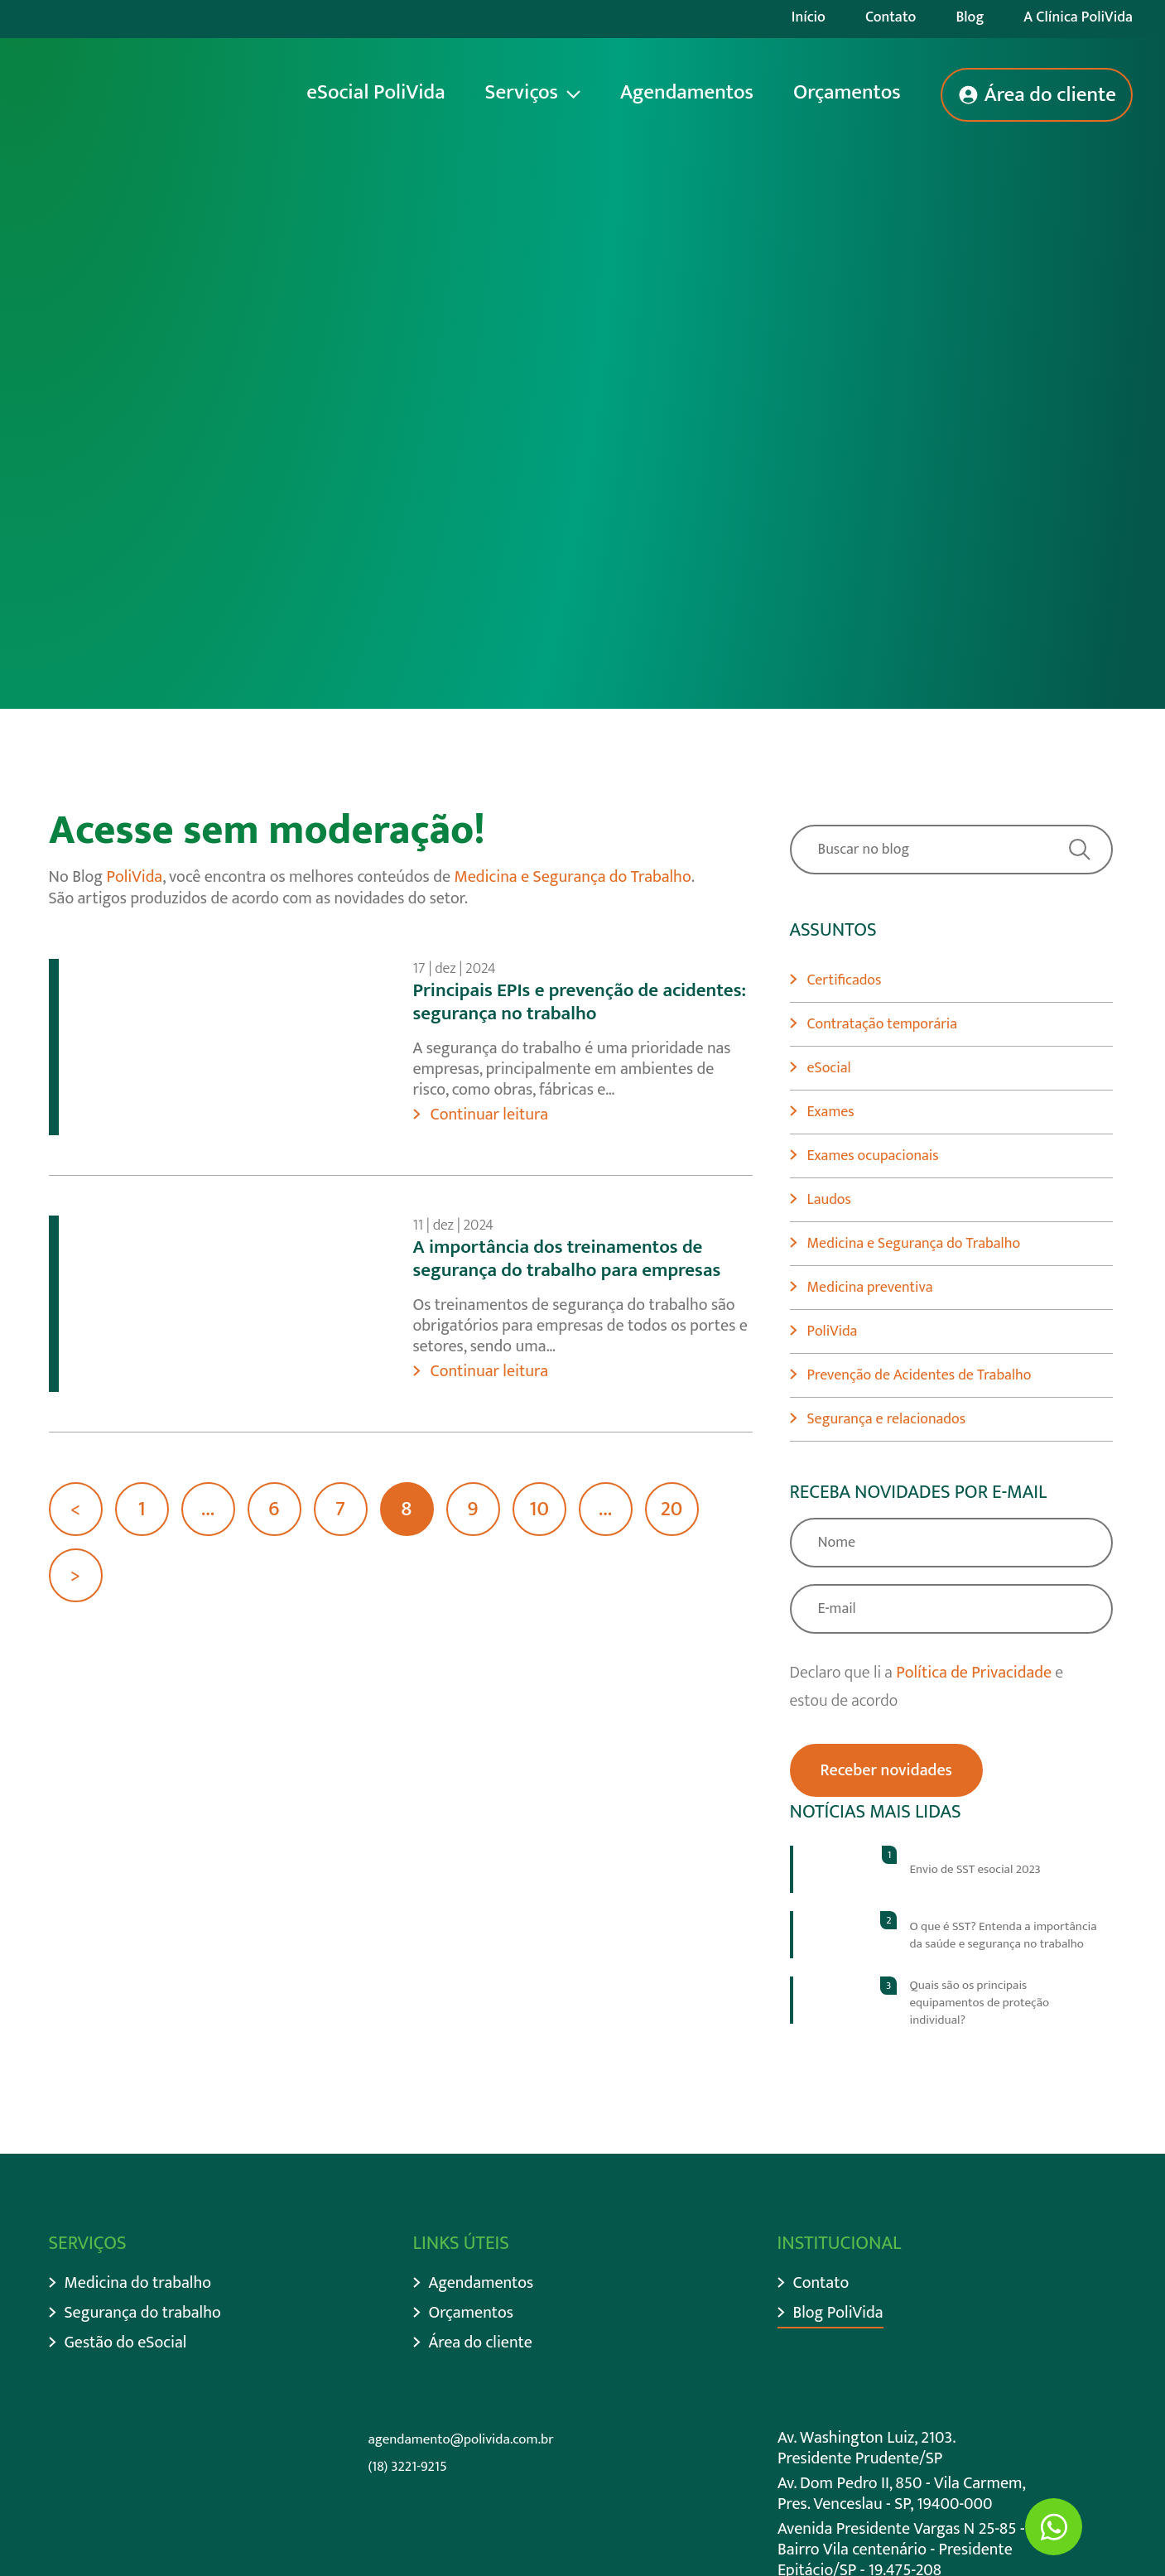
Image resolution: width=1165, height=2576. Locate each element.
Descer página (142, 482)
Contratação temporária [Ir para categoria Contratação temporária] (882, 1024)
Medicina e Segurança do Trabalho (572, 877)
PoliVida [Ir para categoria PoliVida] (832, 1331)
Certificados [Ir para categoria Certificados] (844, 980)
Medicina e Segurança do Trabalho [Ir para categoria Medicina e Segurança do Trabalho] (914, 1243)
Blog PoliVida (838, 2313)
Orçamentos (847, 92)
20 (672, 1509)
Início (809, 17)
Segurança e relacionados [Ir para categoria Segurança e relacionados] (886, 1419)
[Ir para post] (951, 1869)
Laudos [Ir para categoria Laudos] (829, 1199)
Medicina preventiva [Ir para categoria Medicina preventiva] (870, 1287)
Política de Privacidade (974, 1673)
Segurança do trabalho (143, 2313)
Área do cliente (1050, 94)
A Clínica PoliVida (1078, 17)
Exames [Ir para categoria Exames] (830, 1112)
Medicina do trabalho (138, 2283)
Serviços (521, 92)
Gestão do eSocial (126, 2343)
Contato (891, 17)
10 (539, 1509)
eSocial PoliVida (375, 92)
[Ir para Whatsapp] (1053, 2526)
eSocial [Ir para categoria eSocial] (829, 1068)
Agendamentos (686, 92)
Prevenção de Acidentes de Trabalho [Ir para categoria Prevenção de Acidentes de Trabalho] (919, 1375)
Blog (970, 17)
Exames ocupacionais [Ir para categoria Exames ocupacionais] (873, 1156)
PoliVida (135, 877)
